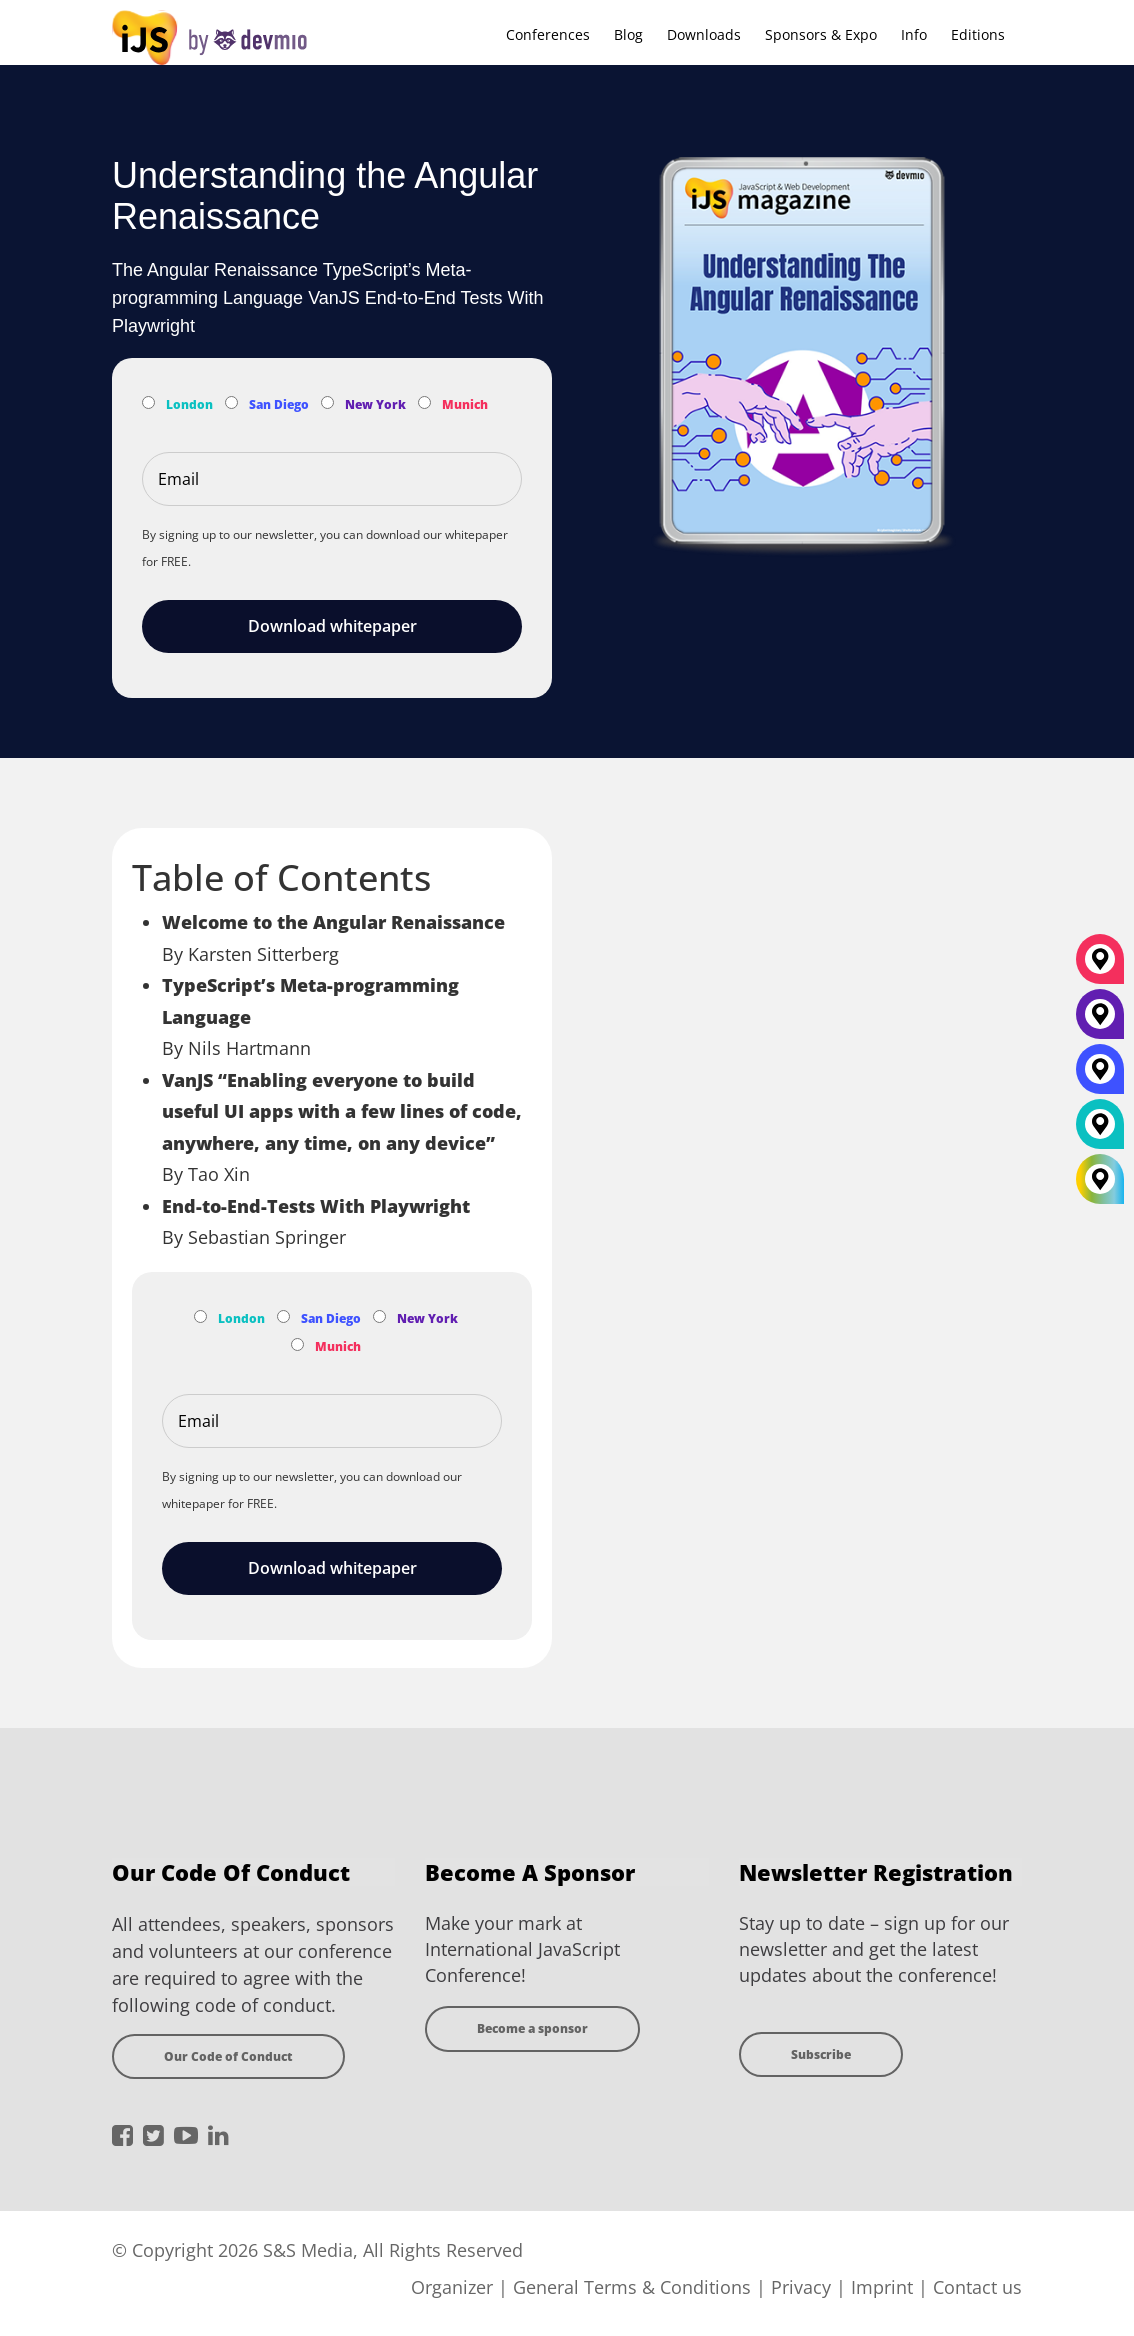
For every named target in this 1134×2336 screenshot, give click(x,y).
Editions (978, 34)
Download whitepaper (332, 626)
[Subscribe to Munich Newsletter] (424, 402)
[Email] (332, 479)
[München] (1100, 967)
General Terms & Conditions (632, 2287)
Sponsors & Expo (821, 34)
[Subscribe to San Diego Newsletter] (231, 402)
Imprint (882, 2287)
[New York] (1100, 1022)
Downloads (704, 34)
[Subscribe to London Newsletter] (148, 402)
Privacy (801, 2287)
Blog (628, 34)
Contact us (977, 2287)
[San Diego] (1100, 1077)
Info (914, 34)
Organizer (452, 2287)
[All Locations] (1100, 1179)
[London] (1100, 1132)
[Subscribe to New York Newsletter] (327, 402)
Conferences (548, 34)
